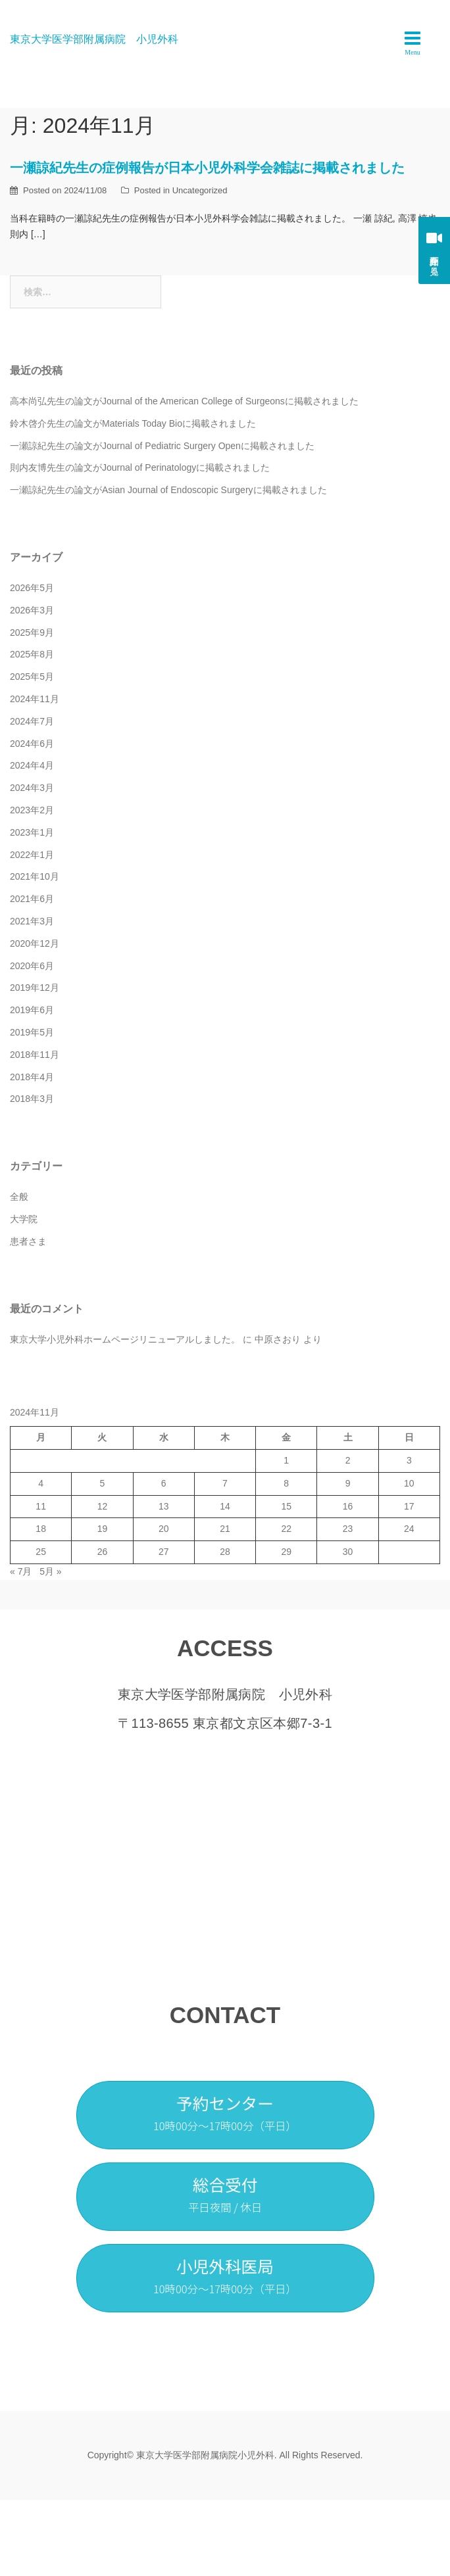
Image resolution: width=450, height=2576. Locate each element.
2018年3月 (32, 1098)
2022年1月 (32, 854)
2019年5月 (32, 1032)
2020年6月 (32, 966)
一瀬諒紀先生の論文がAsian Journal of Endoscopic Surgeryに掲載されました (168, 490)
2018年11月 (34, 1054)
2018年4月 (32, 1077)
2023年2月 (32, 810)
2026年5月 (32, 588)
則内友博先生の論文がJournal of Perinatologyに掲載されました (140, 467)
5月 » (50, 1571)
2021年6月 (32, 899)
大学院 (24, 1219)
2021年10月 (34, 876)
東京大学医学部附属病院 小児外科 (94, 39)
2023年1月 (32, 832)
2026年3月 (32, 610)
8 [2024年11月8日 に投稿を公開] (286, 1483)
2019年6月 (32, 1010)
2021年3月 (32, 921)
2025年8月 (32, 654)
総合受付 (225, 2193)
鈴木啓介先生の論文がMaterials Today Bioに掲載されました (133, 423)
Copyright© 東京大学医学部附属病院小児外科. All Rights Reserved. (225, 2455)
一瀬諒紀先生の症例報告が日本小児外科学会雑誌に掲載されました (207, 167)
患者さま (28, 1241)
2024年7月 (32, 721)
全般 (19, 1196)
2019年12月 (34, 987)
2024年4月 (32, 765)
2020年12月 (34, 943)
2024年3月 (32, 787)
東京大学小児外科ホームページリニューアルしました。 (125, 1339)
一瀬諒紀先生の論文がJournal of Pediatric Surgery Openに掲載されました (162, 446)
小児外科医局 (225, 2275)
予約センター (225, 2112)
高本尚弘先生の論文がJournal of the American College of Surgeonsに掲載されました (184, 401)
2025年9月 (32, 632)
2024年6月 (32, 743)
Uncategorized (200, 190)
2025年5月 (32, 676)
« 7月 (21, 1571)
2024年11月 (34, 699)
